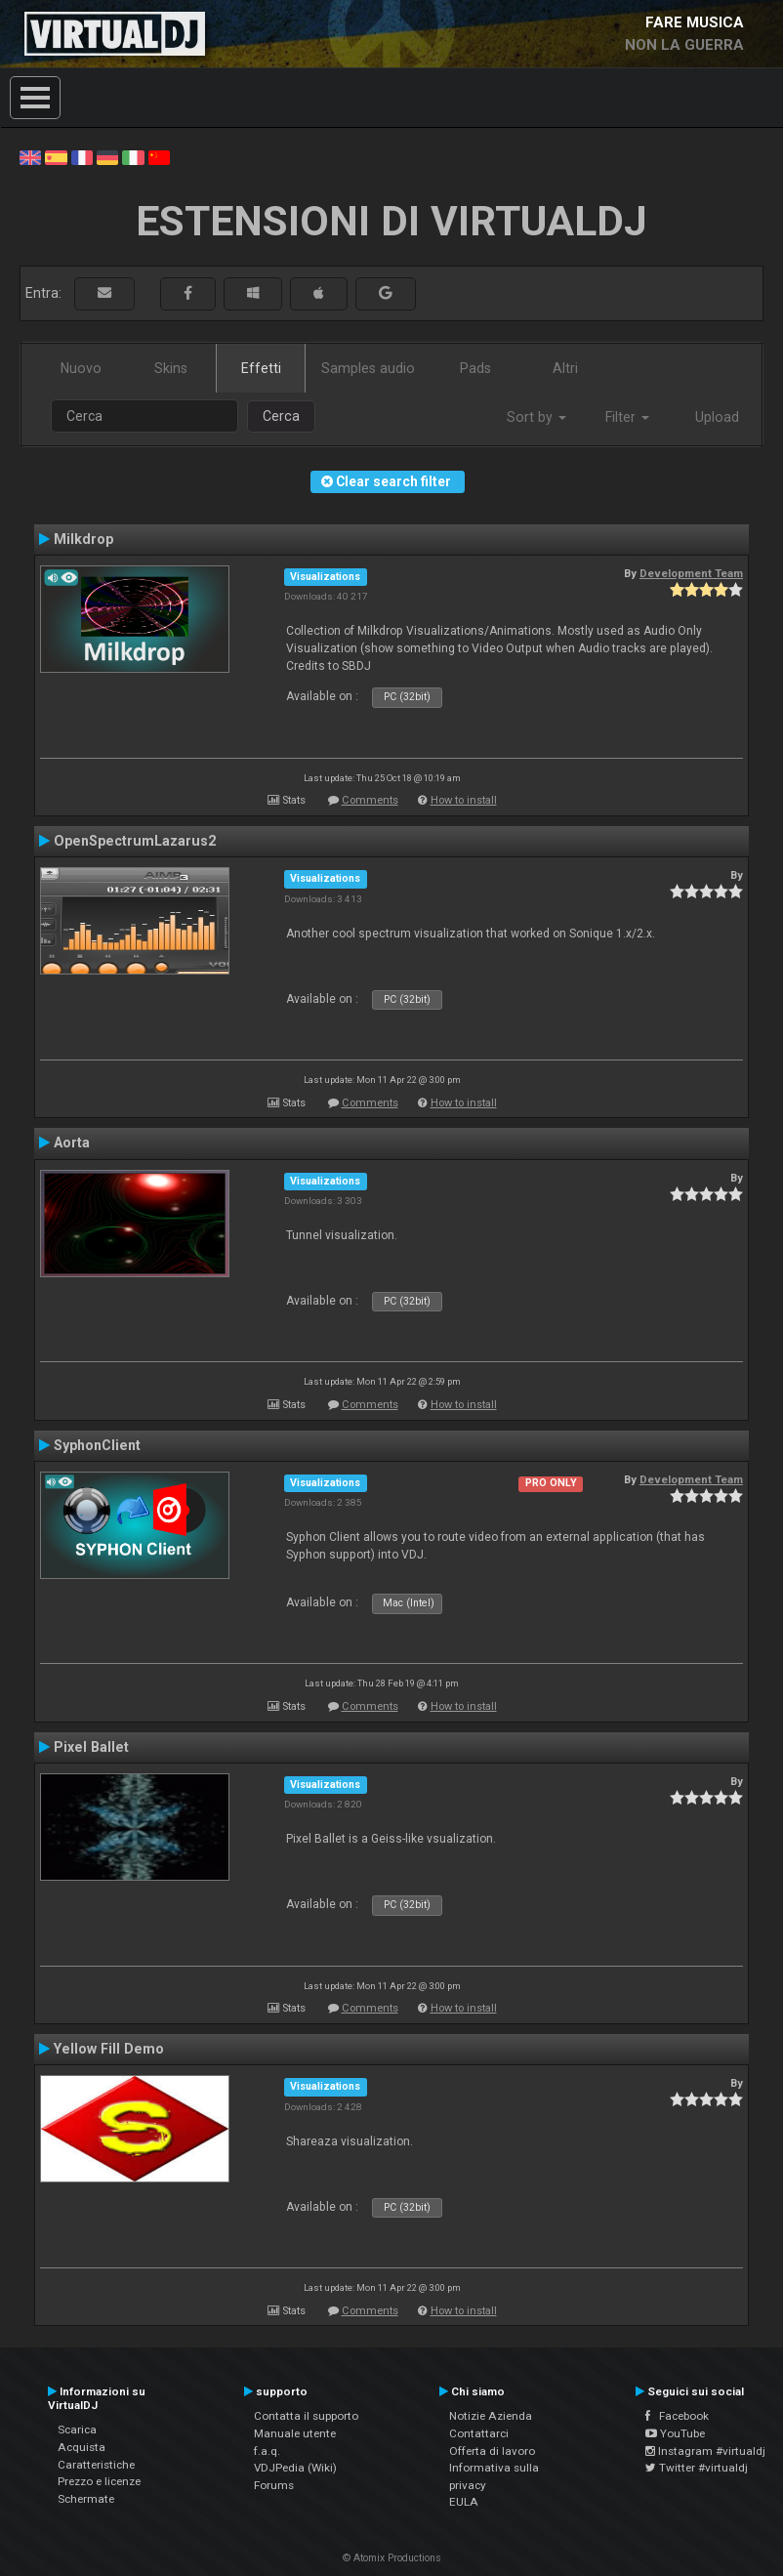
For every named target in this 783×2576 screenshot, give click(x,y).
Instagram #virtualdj (705, 2451)
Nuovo (81, 368)
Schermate (86, 2499)
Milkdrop (83, 539)
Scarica (77, 2429)
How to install (464, 800)
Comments (370, 800)
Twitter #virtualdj (696, 2467)
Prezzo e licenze (99, 2481)
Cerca (281, 416)
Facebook (677, 2416)
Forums (274, 2485)
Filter (627, 417)
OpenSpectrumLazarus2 (135, 841)
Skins (170, 368)
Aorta (72, 1142)
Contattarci (479, 2433)
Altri (565, 368)
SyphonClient (97, 1445)
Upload (717, 417)
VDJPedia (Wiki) (295, 2467)
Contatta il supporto (306, 2416)
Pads (475, 368)
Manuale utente (295, 2433)
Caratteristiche (96, 2465)
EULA (463, 2502)
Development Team (691, 573)
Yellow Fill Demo (109, 2049)
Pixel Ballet (91, 1747)
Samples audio (368, 368)
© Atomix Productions (392, 2558)
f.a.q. (267, 2451)
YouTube (675, 2433)
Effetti (261, 368)
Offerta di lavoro (492, 2451)
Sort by (536, 417)
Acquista (81, 2447)
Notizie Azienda (490, 2416)
